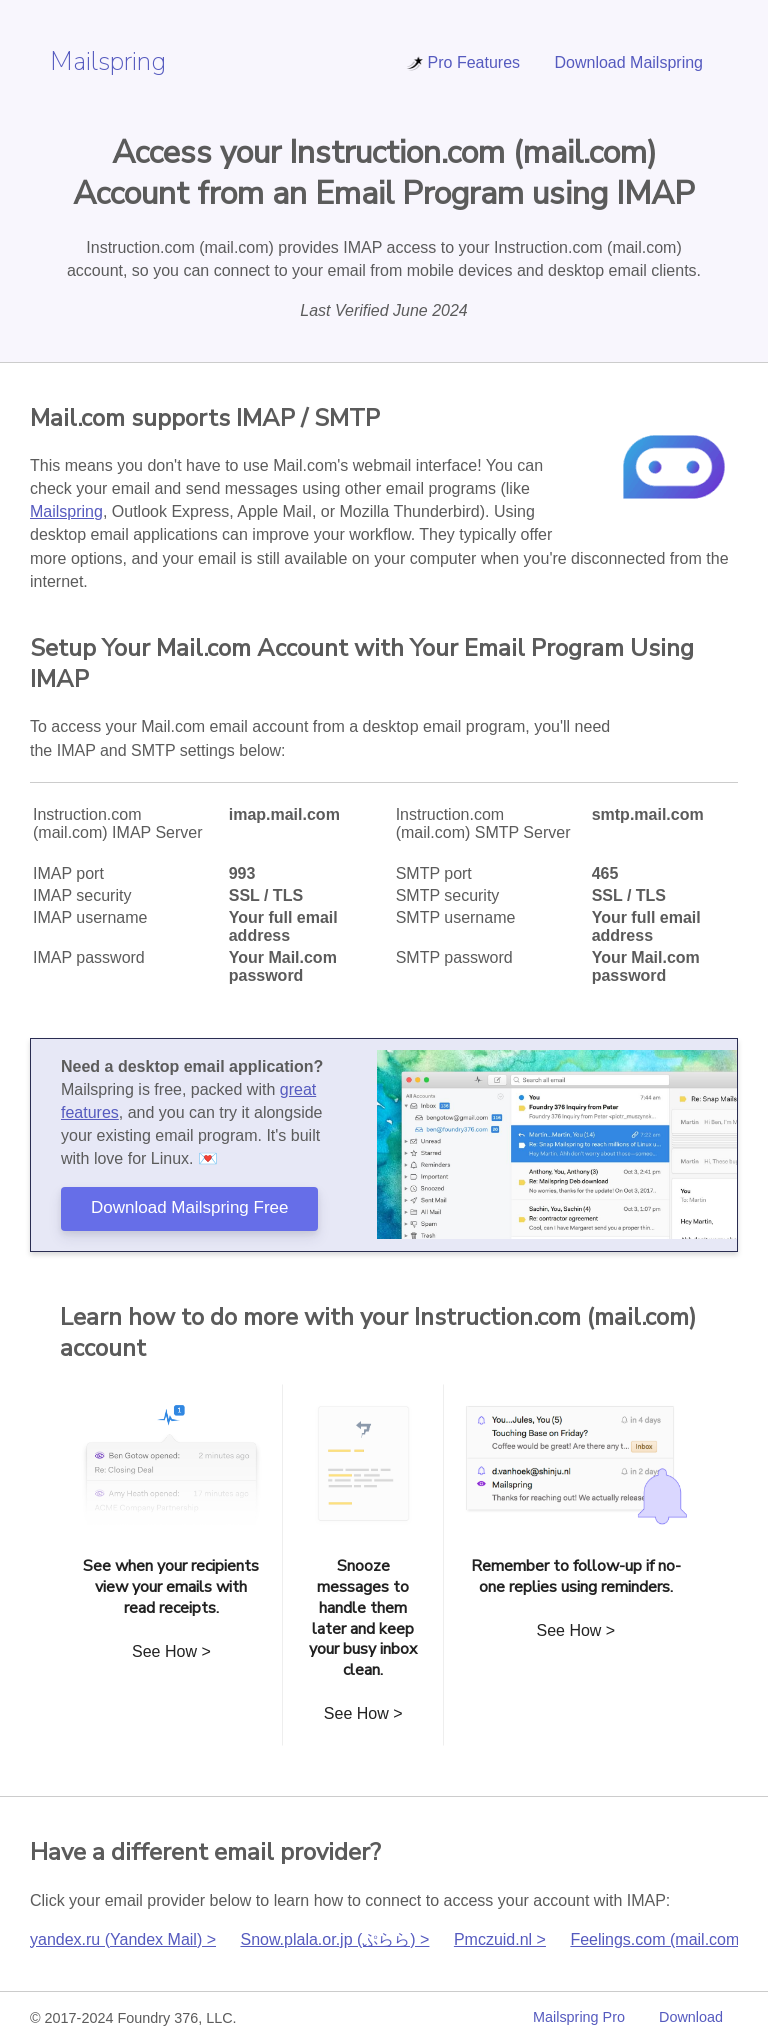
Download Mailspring (628, 62)
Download (691, 2017)
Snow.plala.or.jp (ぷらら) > (334, 1939)
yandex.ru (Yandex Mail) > (123, 1939)
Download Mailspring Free (189, 1207)
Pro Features (463, 62)
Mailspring (108, 61)
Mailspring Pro (579, 2017)
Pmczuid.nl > (500, 1939)
